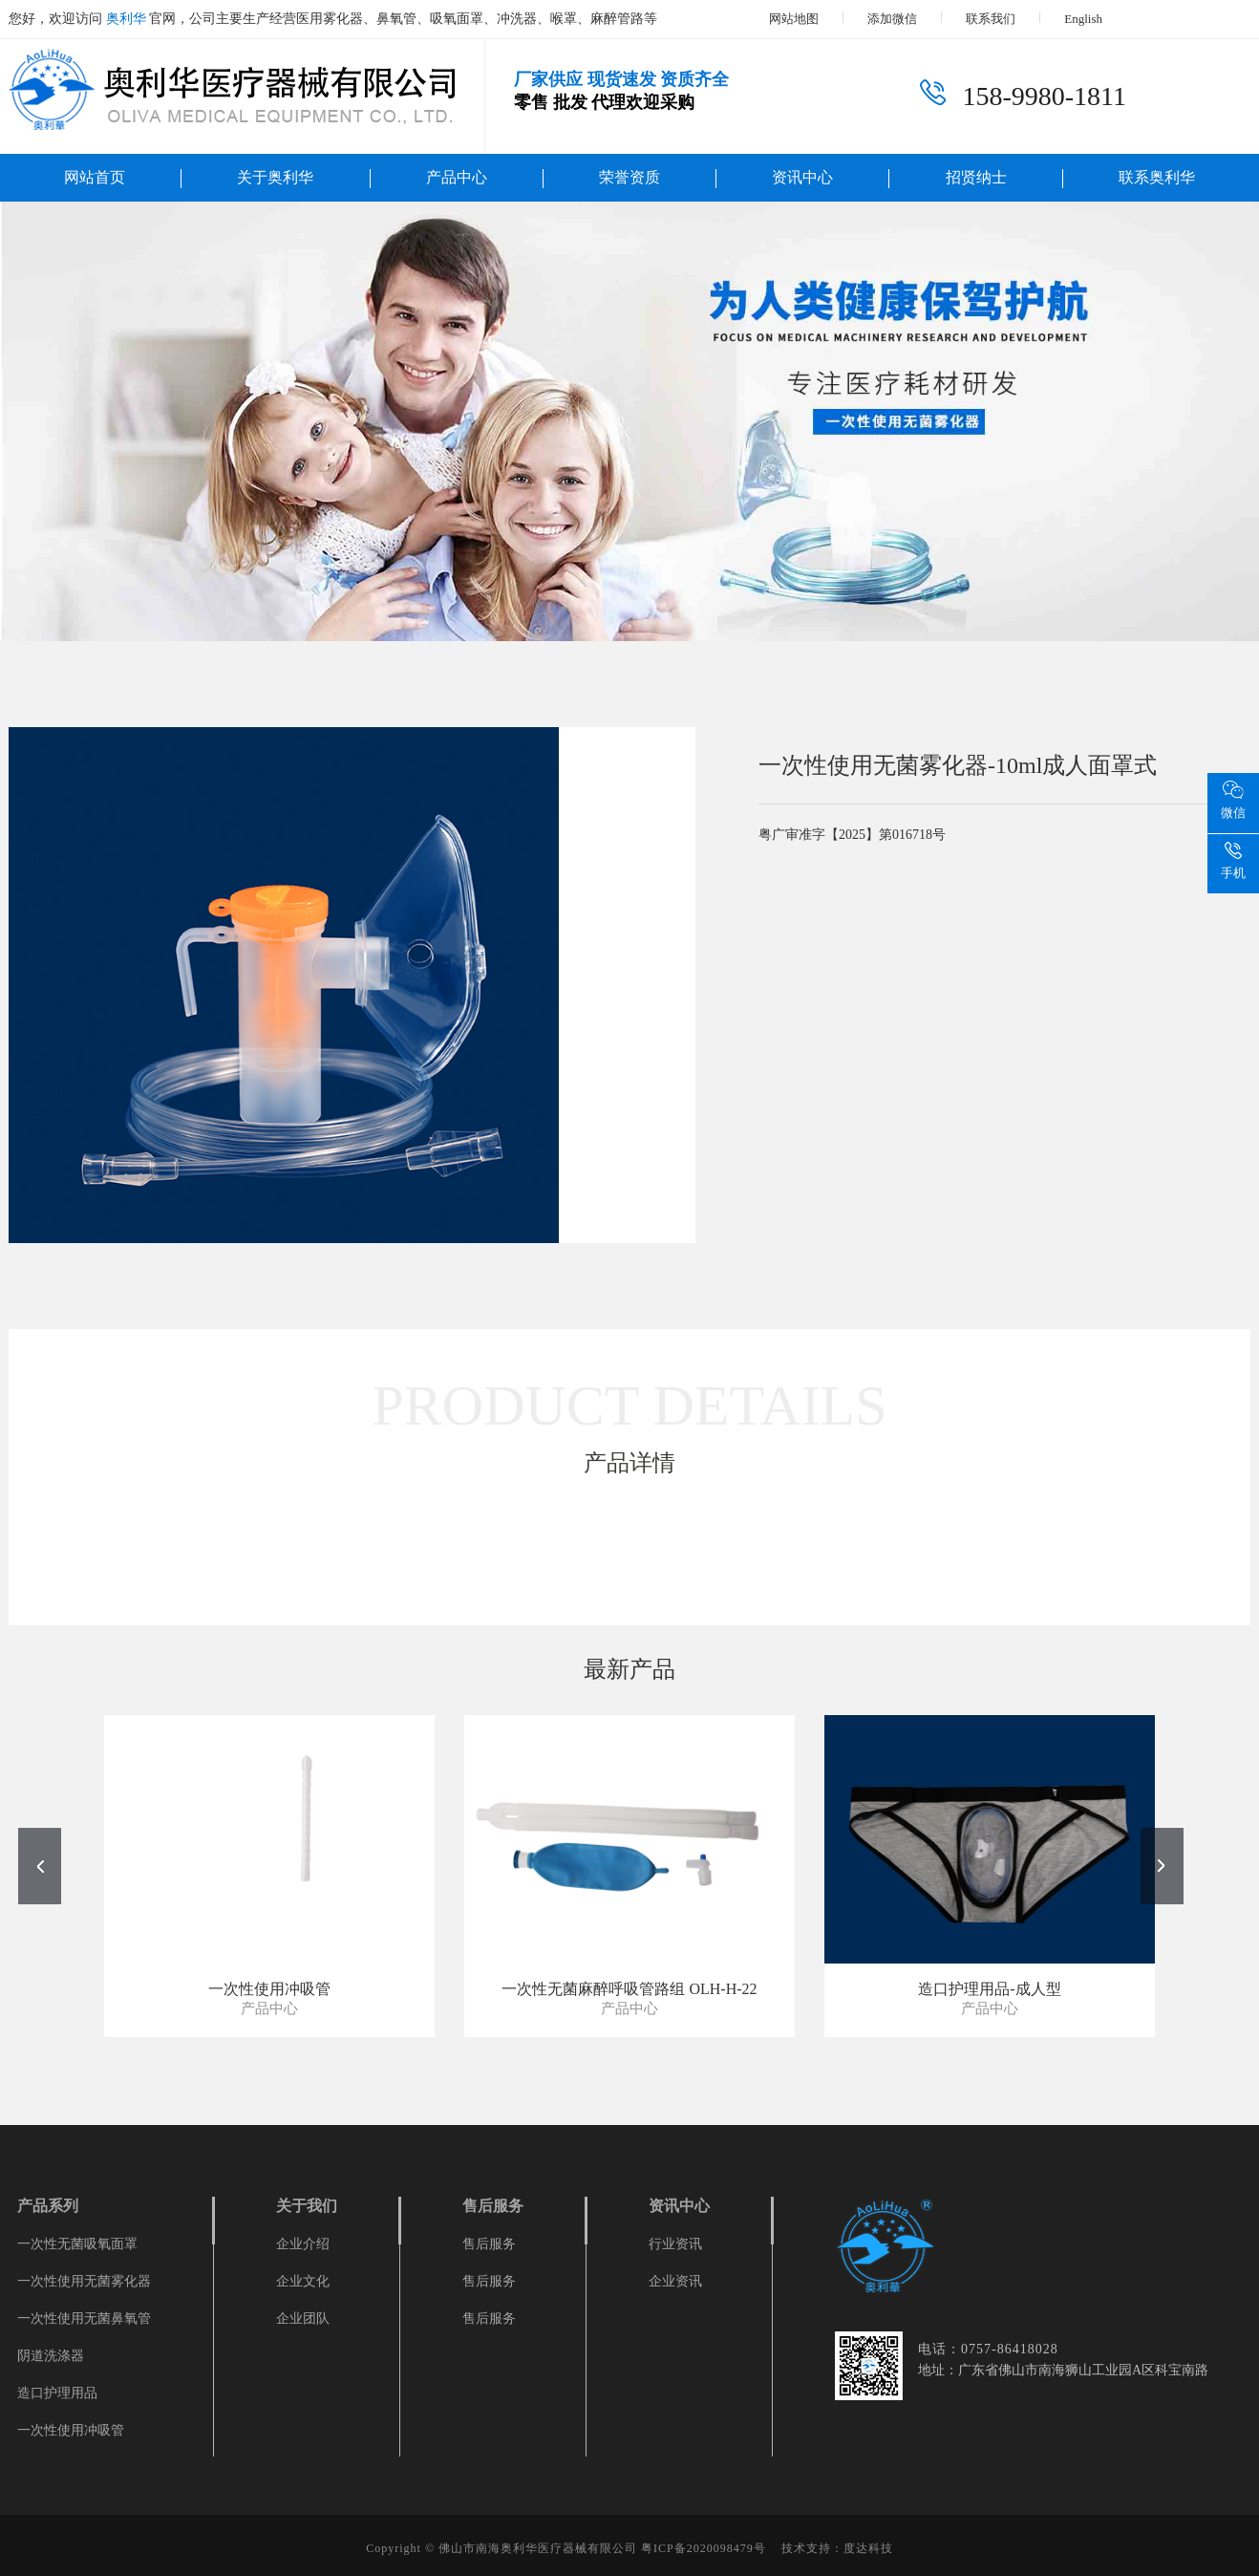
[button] (1162, 1866)
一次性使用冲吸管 (70, 2430)
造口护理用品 (57, 2393)
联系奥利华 (1157, 177)
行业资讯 (675, 2244)
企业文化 (303, 2281)
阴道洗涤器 (50, 2356)
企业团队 (303, 2318)
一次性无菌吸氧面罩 (77, 2244)
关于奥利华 (275, 177)
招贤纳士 (976, 177)
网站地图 (794, 18)
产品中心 (456, 177)
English (1083, 18)
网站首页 (94, 177)
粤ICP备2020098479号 (703, 2548)
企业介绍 (303, 2244)
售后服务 (489, 2244)
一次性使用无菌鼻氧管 (84, 2318)
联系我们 (990, 18)
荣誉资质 (629, 177)
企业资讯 (675, 2281)
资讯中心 (802, 177)
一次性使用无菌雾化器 (84, 2281)
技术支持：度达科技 (837, 2548)
